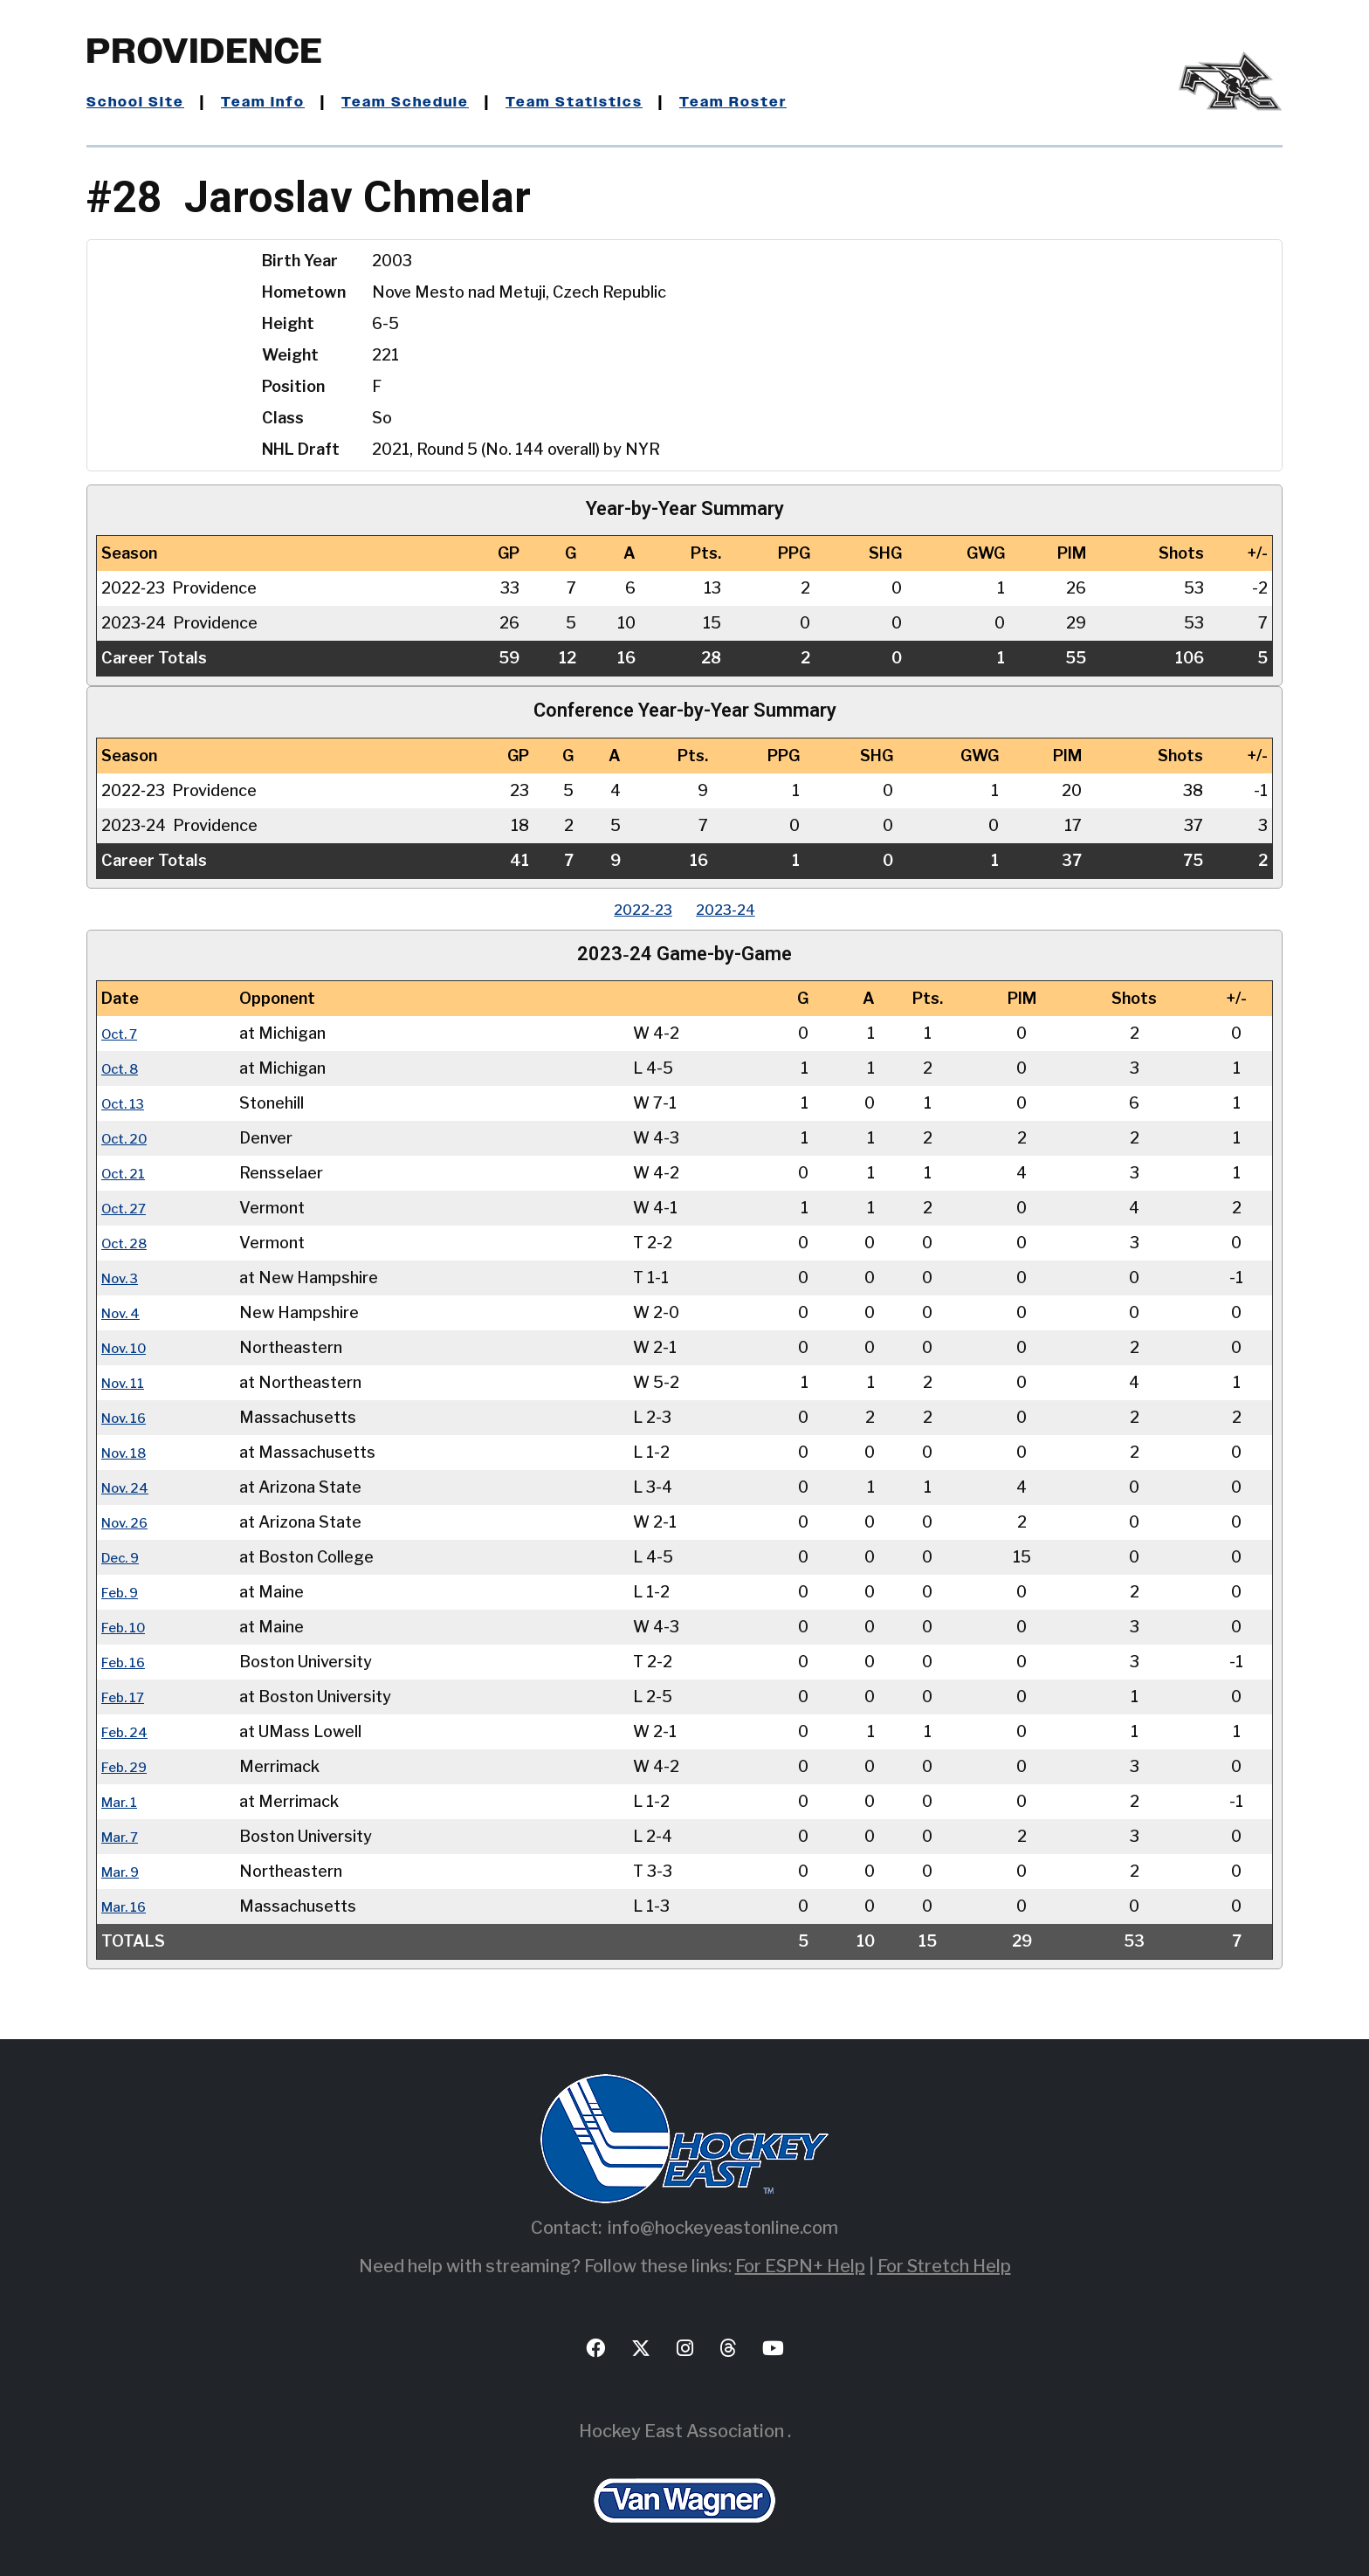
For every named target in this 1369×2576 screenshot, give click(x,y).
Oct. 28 (128, 1242)
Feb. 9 (124, 1592)
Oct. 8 (124, 1068)
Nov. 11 (127, 1382)
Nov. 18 (128, 1452)
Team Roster (775, 102)
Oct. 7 (123, 1033)
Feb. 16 (128, 1661)
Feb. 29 (128, 1766)
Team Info (275, 102)
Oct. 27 (128, 1208)
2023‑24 (734, 909)
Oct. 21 (127, 1173)
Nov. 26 (129, 1522)
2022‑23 (635, 909)
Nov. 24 (129, 1487)
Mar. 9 (124, 1871)
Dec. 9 (124, 1557)
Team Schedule (426, 102)
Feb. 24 (128, 1731)
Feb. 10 (128, 1627)
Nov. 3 (124, 1277)
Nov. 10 (128, 1347)
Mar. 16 (128, 1906)
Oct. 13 (127, 1103)
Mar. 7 (123, 1836)
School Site (139, 102)
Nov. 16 (128, 1417)
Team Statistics (606, 102)
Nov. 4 (124, 1312)
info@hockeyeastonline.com (723, 2227)
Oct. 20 (128, 1138)
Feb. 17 (127, 1696)
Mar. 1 (122, 1801)
